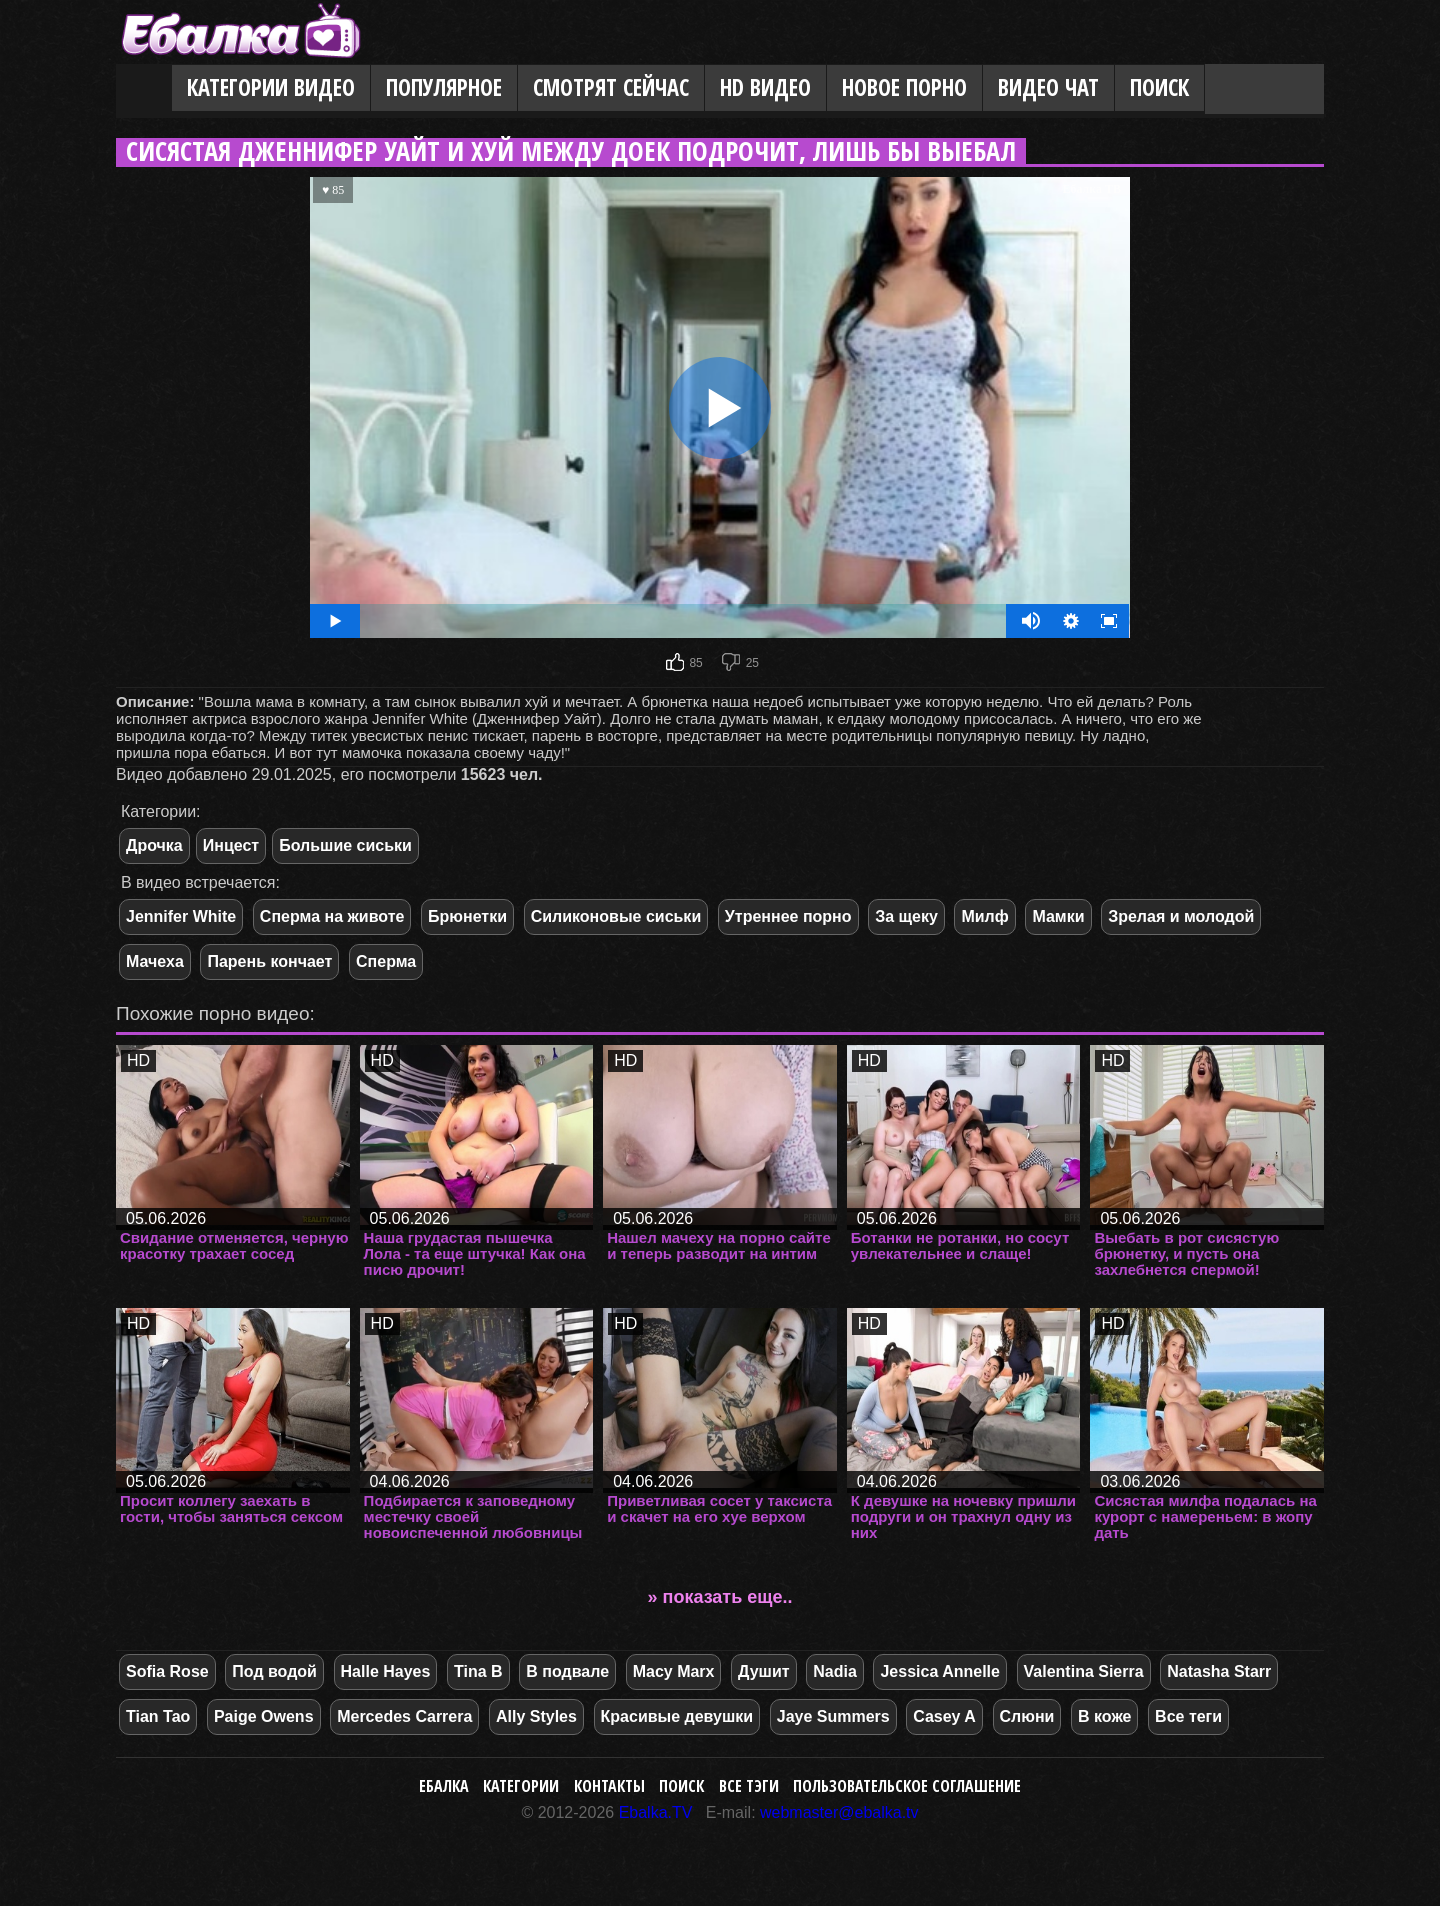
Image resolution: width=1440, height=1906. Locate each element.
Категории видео (271, 87)
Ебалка (444, 1786)
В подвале (567, 1671)
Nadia (835, 1671)
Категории (521, 1786)
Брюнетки (467, 916)
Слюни (1027, 1716)
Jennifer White (181, 916)
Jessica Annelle (939, 1671)
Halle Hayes (386, 1671)
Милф (984, 916)
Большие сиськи (345, 845)
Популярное (444, 87)
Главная (144, 89)
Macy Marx (674, 1671)
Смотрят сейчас (611, 87)
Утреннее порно (788, 916)
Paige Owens (264, 1716)
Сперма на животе (332, 916)
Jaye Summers (833, 1716)
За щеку (906, 916)
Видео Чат (1048, 87)
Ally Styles (536, 1716)
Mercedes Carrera (404, 1716)
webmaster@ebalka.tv (839, 1812)
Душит (764, 1671)
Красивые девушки (677, 1716)
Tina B (478, 1671)
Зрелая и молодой (1181, 916)
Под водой (274, 1671)
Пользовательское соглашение (907, 1786)
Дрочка (154, 845)
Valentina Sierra (1084, 1671)
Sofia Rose (167, 1671)
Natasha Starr (1219, 1671)
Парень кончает (269, 961)
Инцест (231, 845)
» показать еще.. (720, 1597)
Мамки (1058, 916)
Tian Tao (158, 1716)
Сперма (386, 961)
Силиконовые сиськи (616, 916)
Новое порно (904, 87)
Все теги (1188, 1716)
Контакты (609, 1786)
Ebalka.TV (656, 1812)
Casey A (944, 1716)
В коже (1104, 1716)
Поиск (1159, 87)
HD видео (765, 87)
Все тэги (749, 1786)
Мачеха (155, 961)
